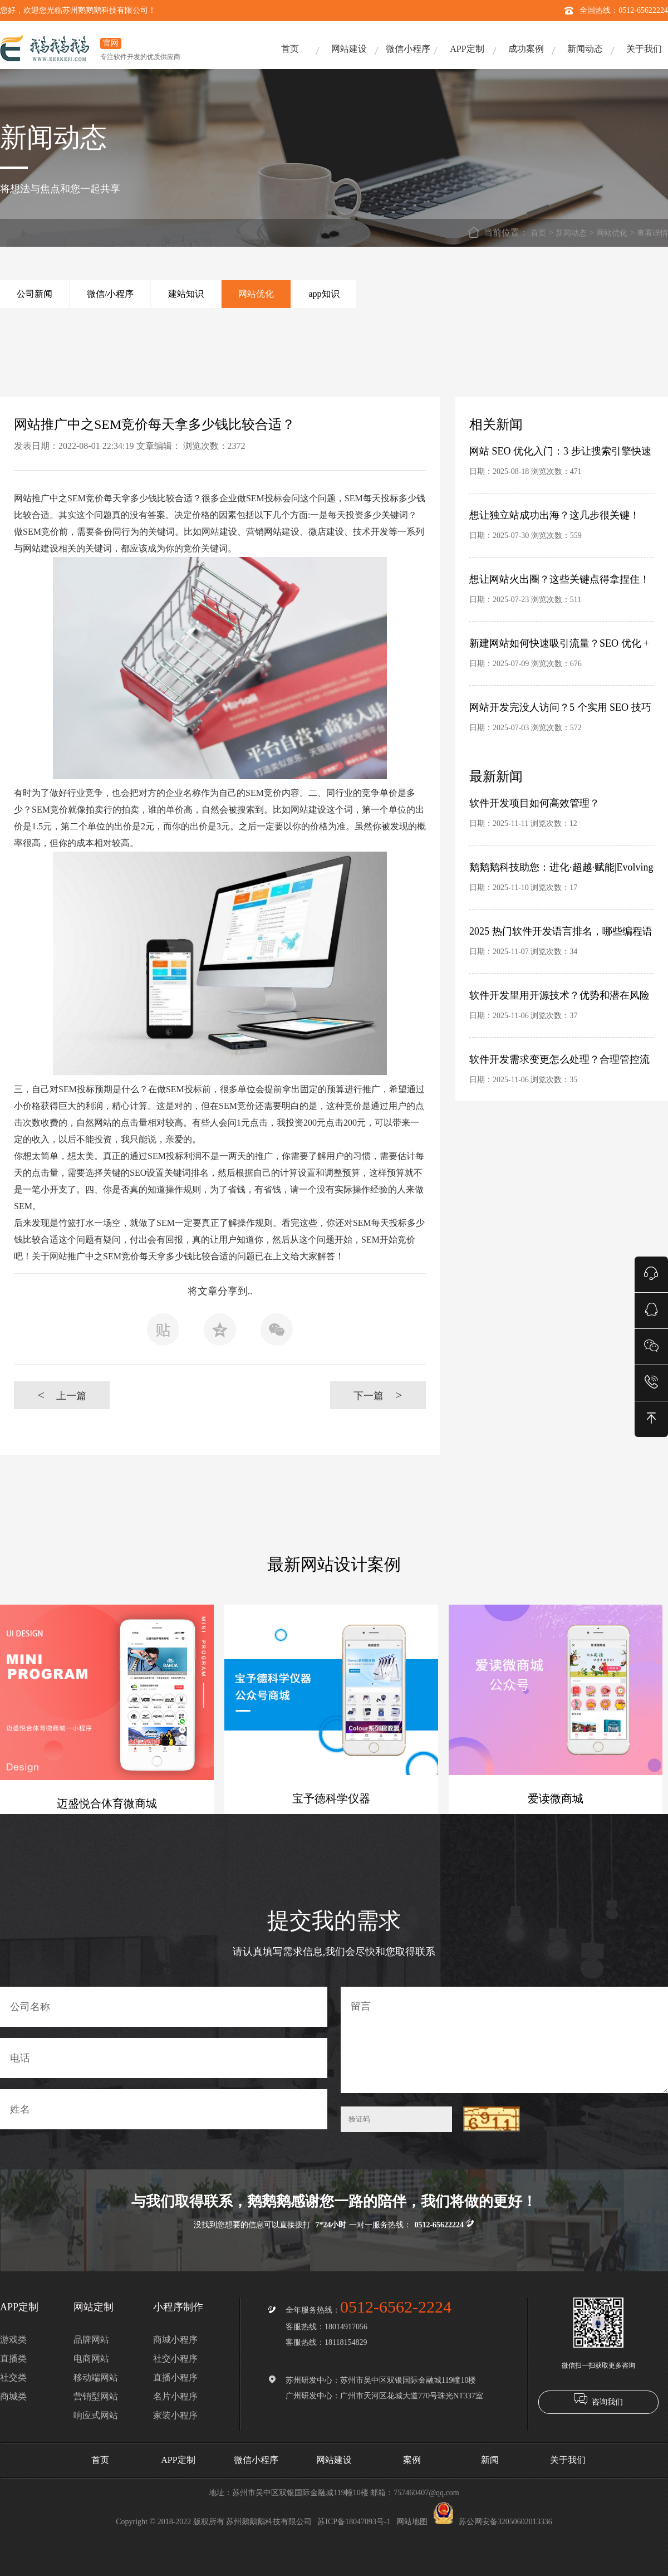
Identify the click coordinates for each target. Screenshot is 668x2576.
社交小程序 (175, 2358)
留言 (504, 2040)
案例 (412, 2460)
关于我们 (644, 48)
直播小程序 (175, 2377)
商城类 (13, 2396)
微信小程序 (408, 48)
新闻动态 (585, 48)
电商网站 (91, 2358)
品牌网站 (91, 2339)
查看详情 (652, 233)
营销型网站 (95, 2396)
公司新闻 (34, 294)
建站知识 (186, 294)
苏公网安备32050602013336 (492, 2522)
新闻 (490, 2460)
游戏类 (13, 2339)
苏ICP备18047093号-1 (353, 2522)
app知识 (323, 294)
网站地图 (412, 2522)
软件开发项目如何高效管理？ (534, 803)
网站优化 (611, 233)
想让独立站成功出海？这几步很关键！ (554, 515)
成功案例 (526, 48)
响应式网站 (95, 2415)
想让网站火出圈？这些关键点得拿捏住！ (559, 579)
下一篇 (377, 1395)
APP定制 (467, 48)
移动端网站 (95, 2377)
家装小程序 (175, 2415)
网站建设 (349, 48)
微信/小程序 (110, 294)
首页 (290, 48)
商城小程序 (175, 2339)
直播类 (13, 2358)
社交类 (13, 2377)
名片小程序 (175, 2396)
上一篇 (61, 1395)
